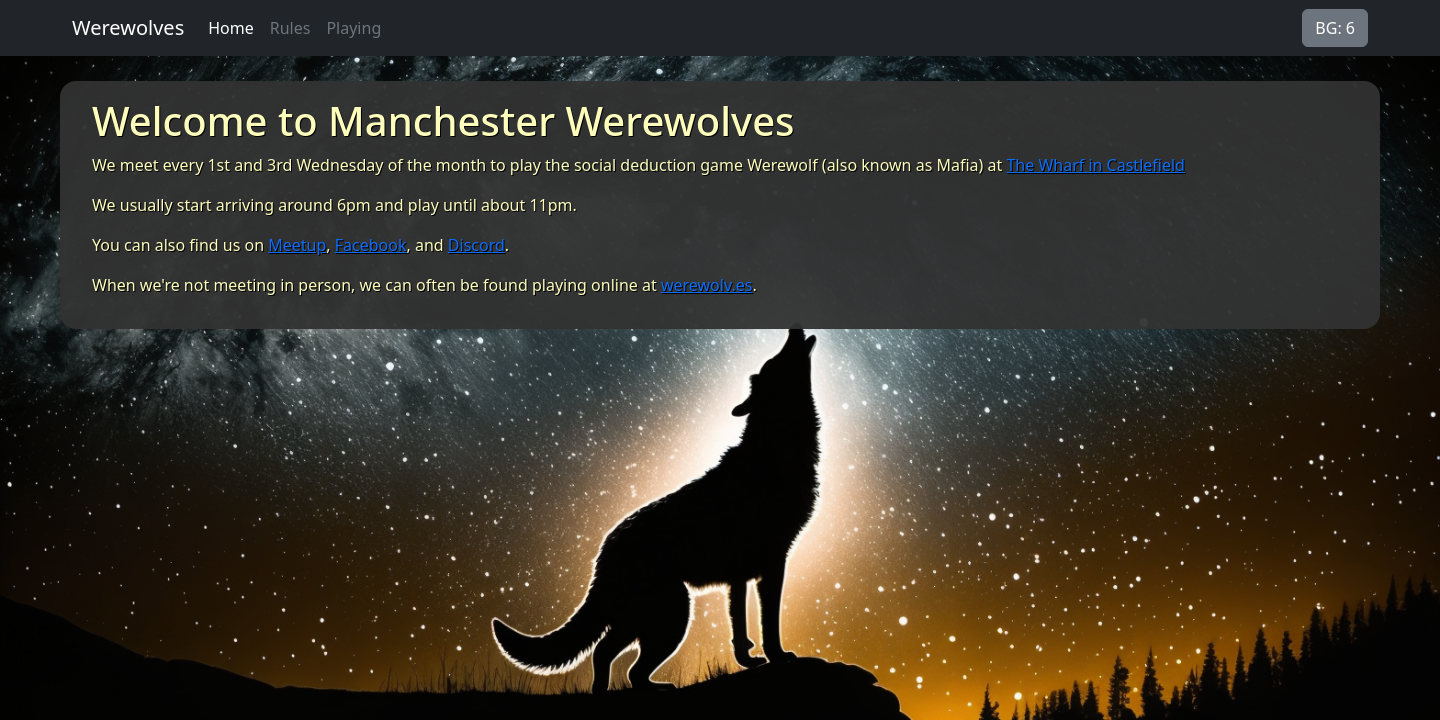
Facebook (371, 245)
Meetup (297, 245)
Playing (353, 28)
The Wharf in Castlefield (1095, 165)
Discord (476, 245)
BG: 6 (1335, 28)
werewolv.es (706, 285)
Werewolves (128, 27)
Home (231, 28)
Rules (290, 28)
